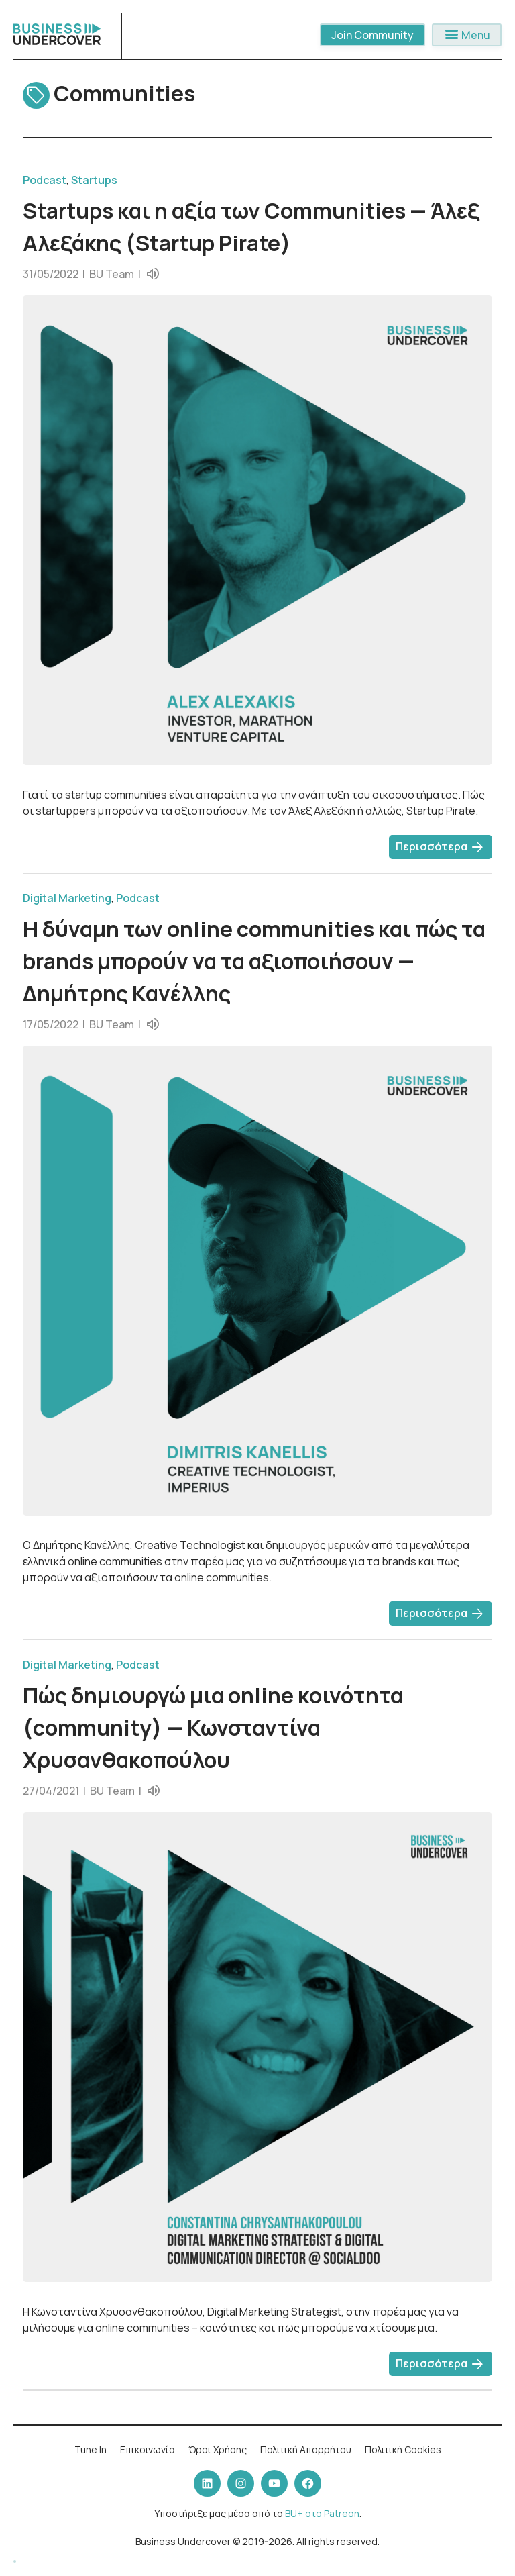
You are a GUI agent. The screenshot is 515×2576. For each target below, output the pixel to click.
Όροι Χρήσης (217, 2449)
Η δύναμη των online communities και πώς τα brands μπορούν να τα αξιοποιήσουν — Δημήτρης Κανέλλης (254, 961)
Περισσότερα (440, 847)
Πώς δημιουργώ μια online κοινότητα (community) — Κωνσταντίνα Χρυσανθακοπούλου (213, 1728)
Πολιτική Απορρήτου (305, 2449)
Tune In (90, 2449)
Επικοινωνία (147, 2449)
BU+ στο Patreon (322, 2513)
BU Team (111, 273)
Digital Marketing (67, 898)
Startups (94, 179)
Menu (466, 35)
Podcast (44, 179)
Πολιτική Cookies (403, 2449)
